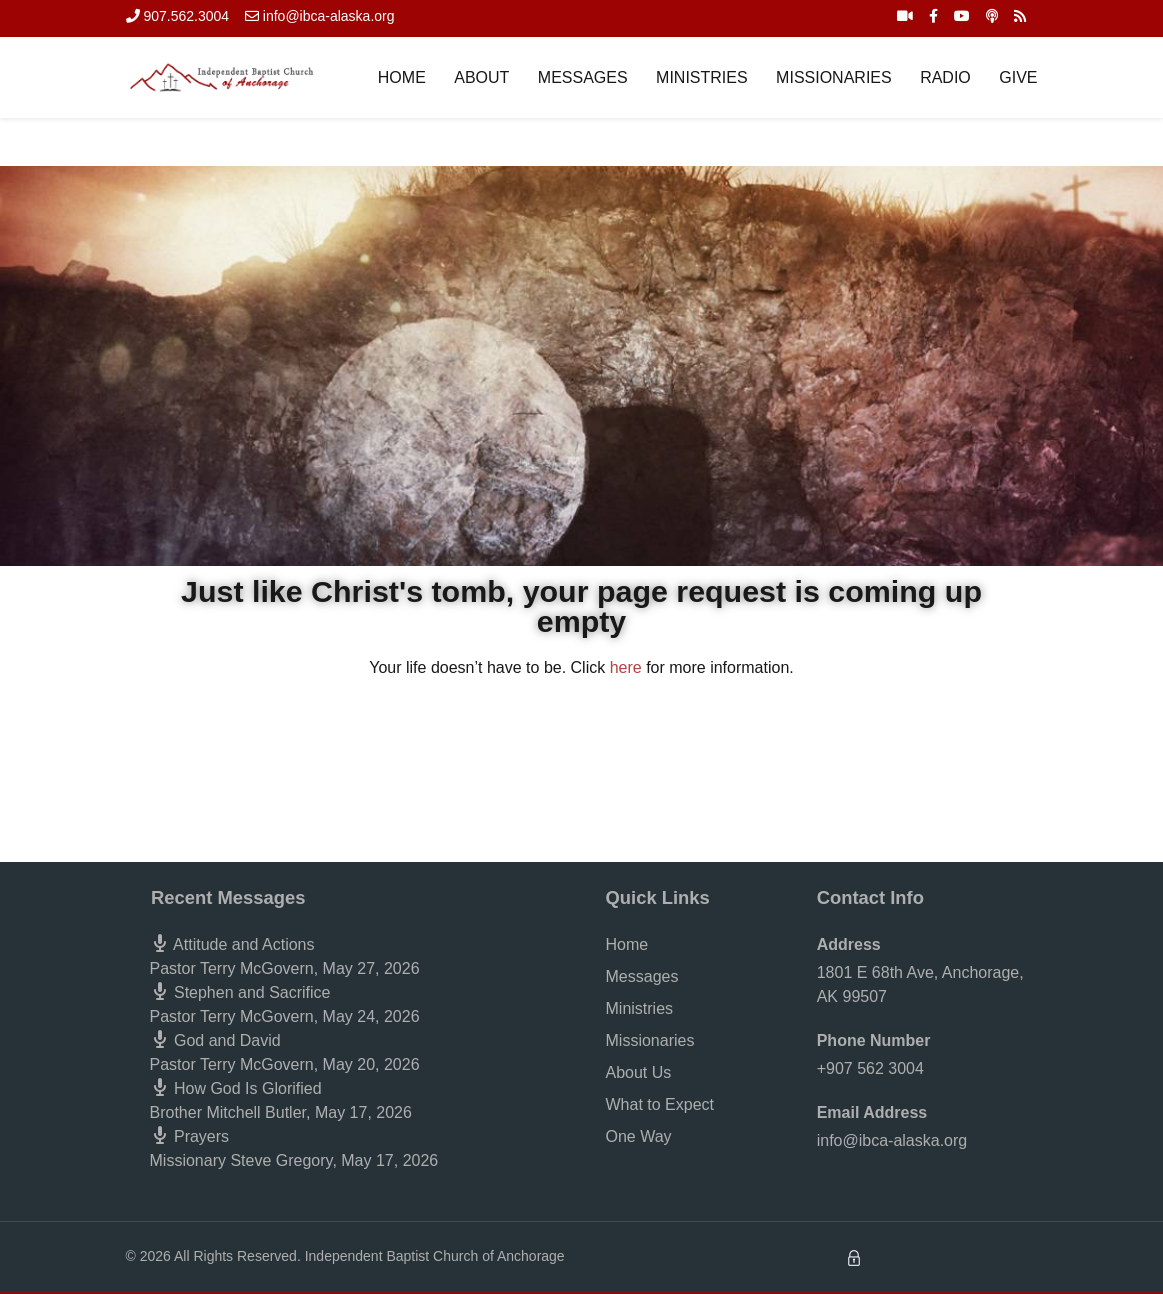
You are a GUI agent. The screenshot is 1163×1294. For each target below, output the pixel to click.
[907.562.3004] (178, 16)
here (626, 667)
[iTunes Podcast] (992, 16)
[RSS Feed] (1020, 16)
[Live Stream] (905, 16)
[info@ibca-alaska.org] (320, 16)
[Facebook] (933, 16)
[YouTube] (962, 16)
